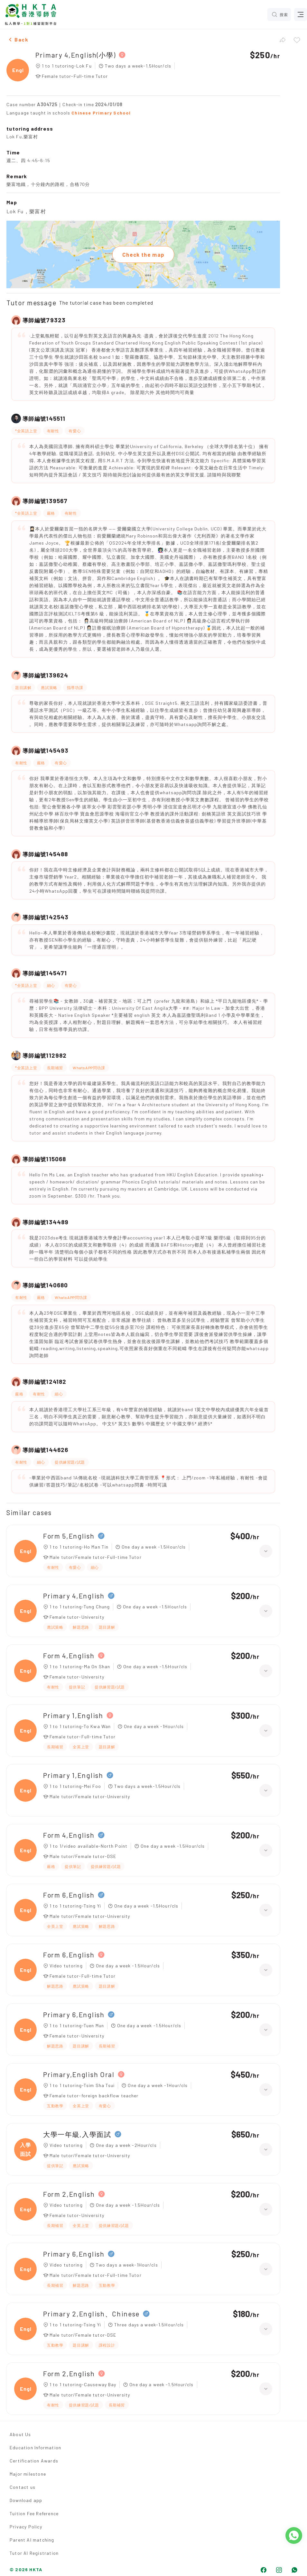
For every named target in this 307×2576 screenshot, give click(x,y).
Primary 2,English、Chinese (91, 2314)
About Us (20, 2434)
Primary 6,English (74, 2014)
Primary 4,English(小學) (75, 55)
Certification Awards (34, 2460)
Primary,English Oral (79, 2074)
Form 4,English (69, 1655)
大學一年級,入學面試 (77, 2134)
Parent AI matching (32, 2540)
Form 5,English (69, 1536)
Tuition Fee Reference (34, 2513)
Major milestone (28, 2474)
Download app (26, 2500)
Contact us (22, 2487)
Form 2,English (69, 2194)
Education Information (35, 2447)
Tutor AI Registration (34, 2553)
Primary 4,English (74, 1596)
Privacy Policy (26, 2526)
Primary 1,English (73, 1715)
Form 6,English (69, 1895)
